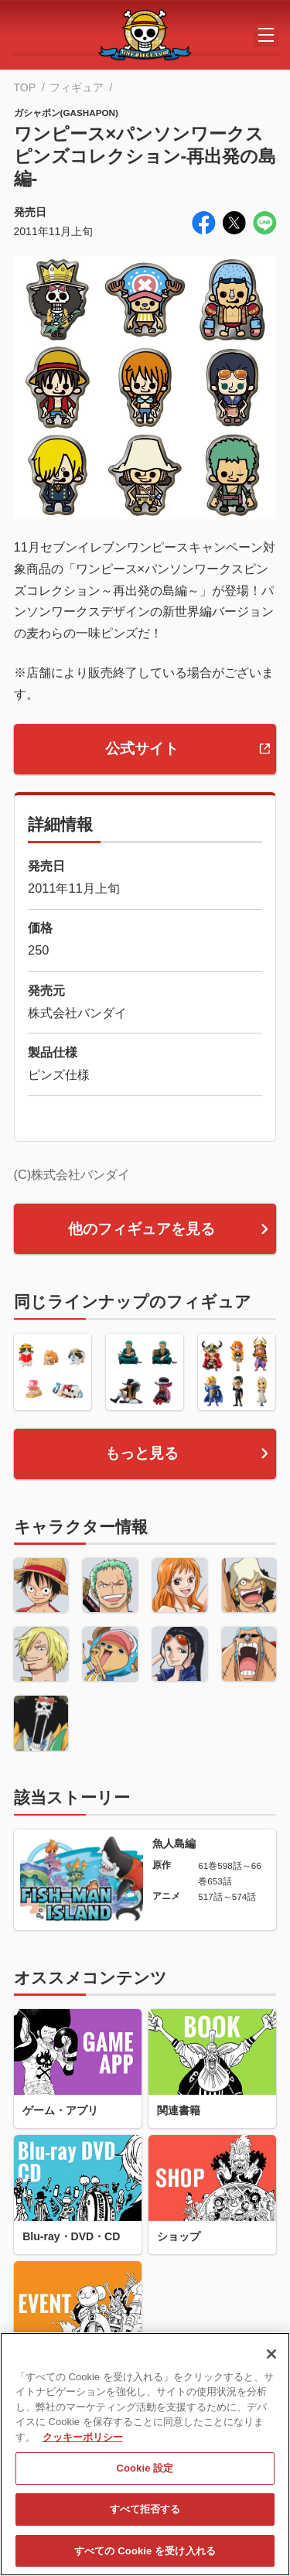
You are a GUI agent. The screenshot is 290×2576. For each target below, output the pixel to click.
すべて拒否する (145, 2517)
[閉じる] (271, 2362)
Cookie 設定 (144, 2476)
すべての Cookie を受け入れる (145, 2558)
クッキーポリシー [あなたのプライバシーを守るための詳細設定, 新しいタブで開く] (83, 2445)
